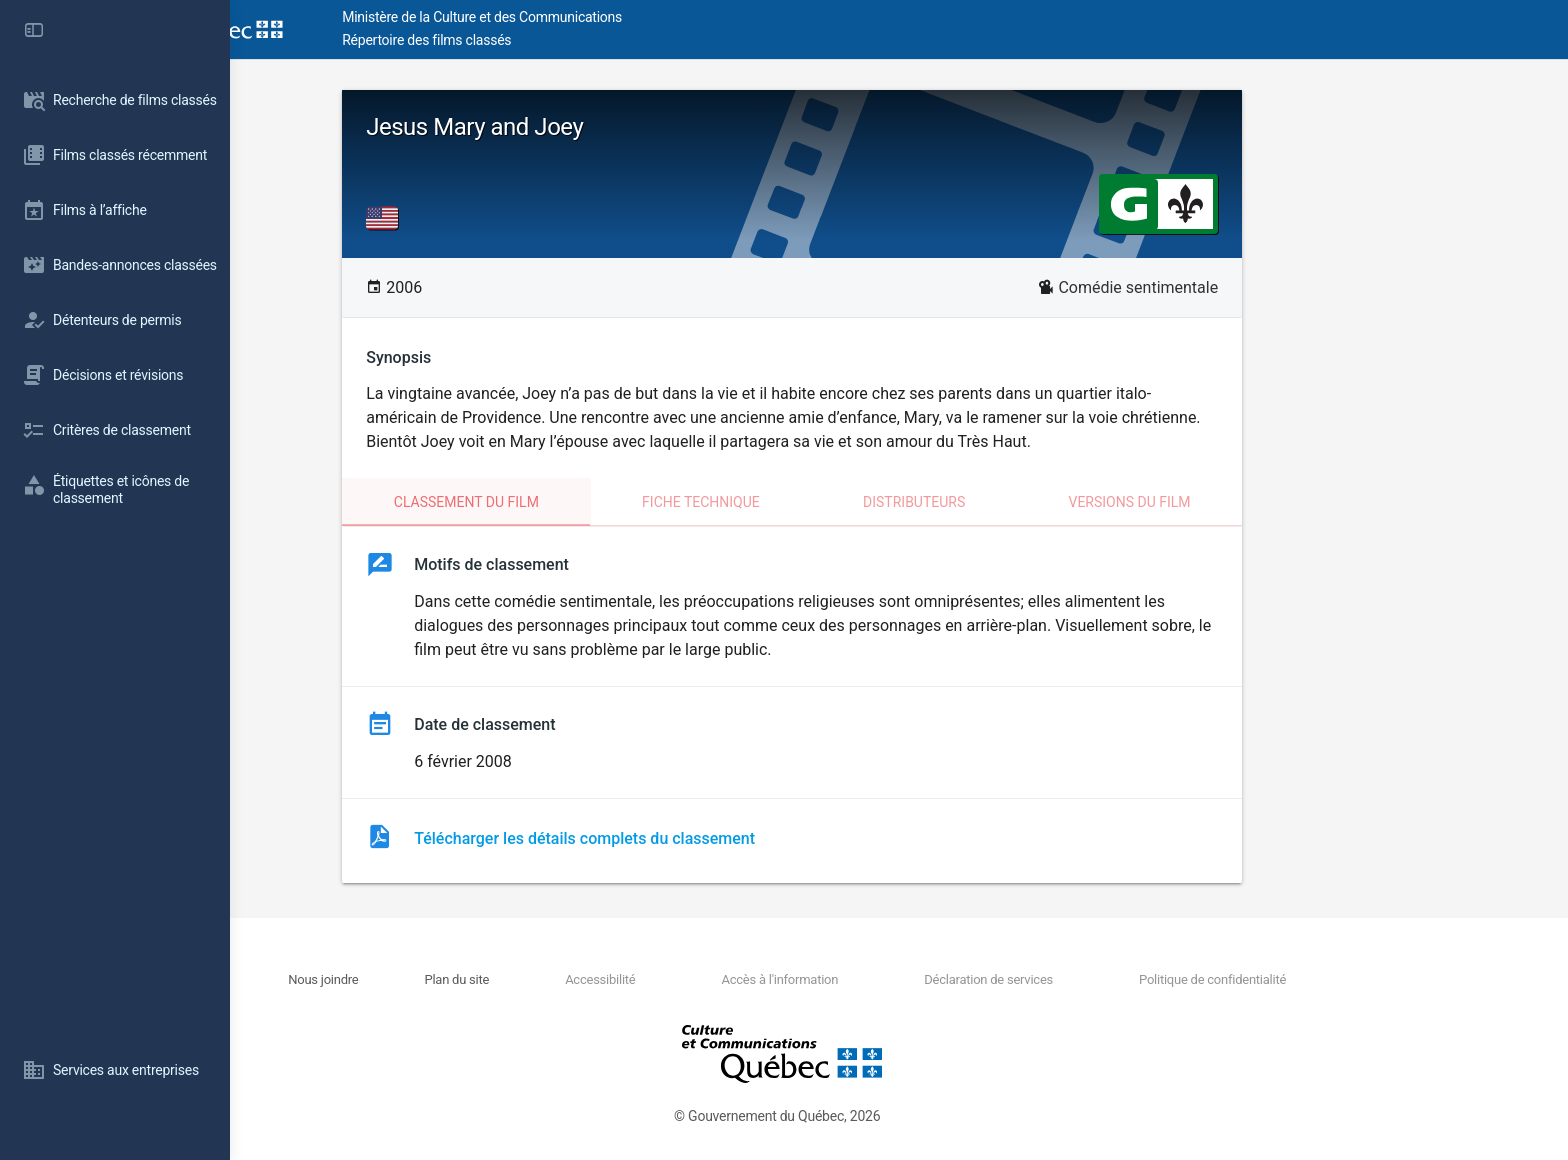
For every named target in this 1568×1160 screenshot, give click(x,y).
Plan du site (564, 979)
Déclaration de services (1095, 979)
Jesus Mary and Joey (581, 127)
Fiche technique (808, 502)
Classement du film (573, 502)
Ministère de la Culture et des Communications (590, 17)
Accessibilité (707, 979)
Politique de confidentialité (1318, 979)
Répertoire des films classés (534, 40)
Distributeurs (1021, 502)
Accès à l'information (886, 979)
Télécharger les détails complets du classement (691, 838)
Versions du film (1236, 502)
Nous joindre (431, 979)
